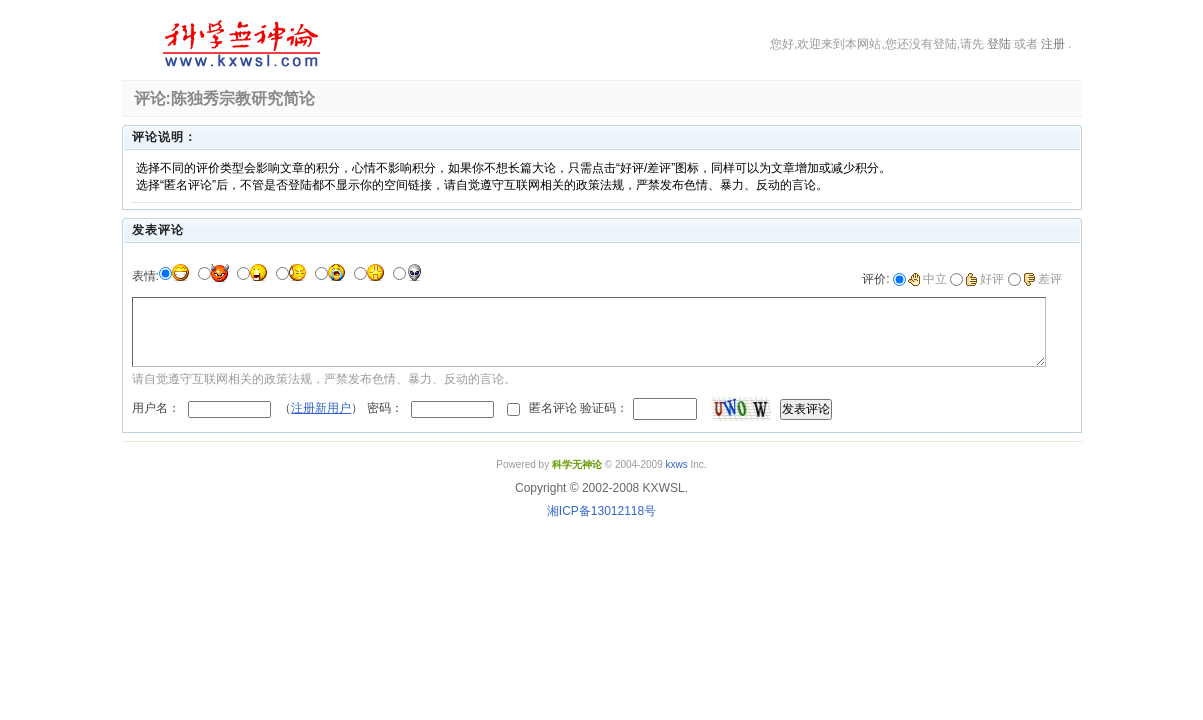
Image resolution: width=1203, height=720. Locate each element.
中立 (927, 279)
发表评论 (806, 409)
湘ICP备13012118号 (601, 511)
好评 (984, 279)
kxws (676, 464)
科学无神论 (238, 44)
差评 (1042, 279)
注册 (1053, 44)
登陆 (999, 44)
